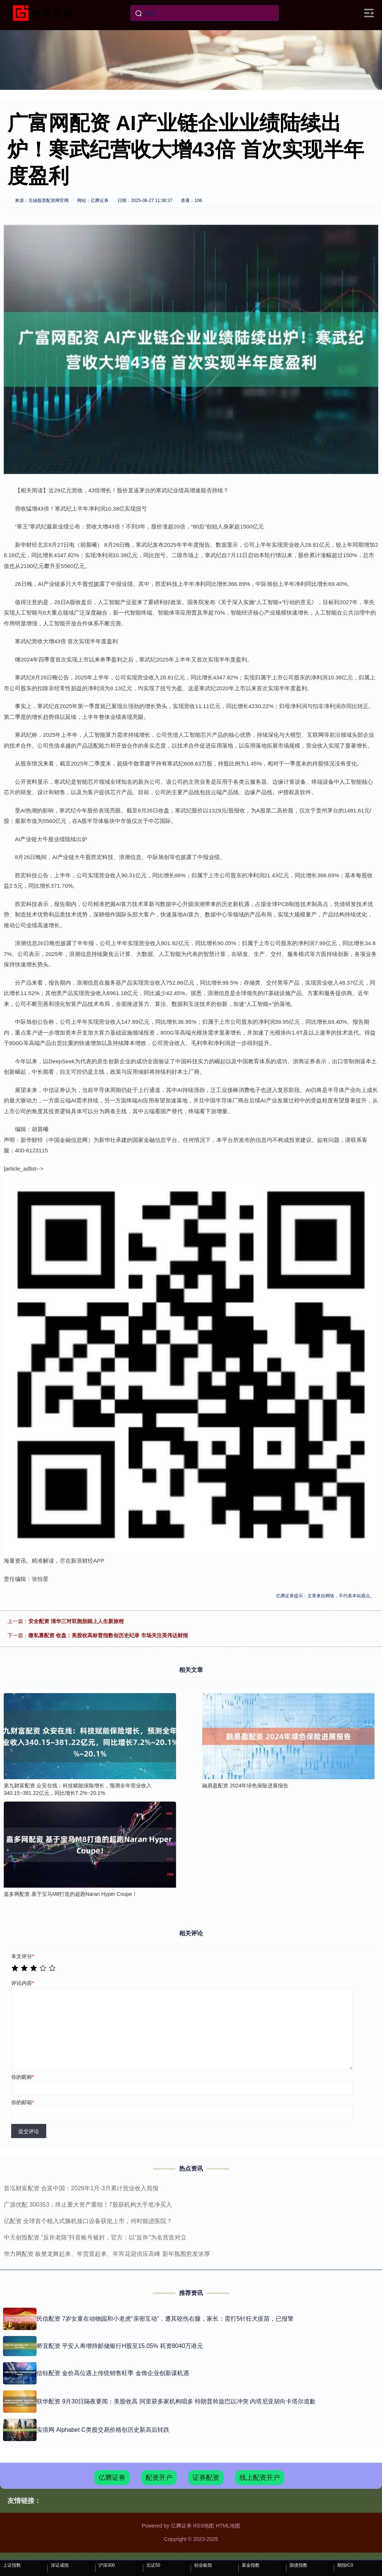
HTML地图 (228, 2526)
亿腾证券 (111, 2477)
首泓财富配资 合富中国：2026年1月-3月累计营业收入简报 (81, 2188)
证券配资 (205, 2477)
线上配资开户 (259, 2477)
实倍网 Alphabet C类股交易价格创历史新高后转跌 (103, 2430)
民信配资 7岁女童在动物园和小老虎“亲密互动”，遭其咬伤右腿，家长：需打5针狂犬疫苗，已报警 (165, 2318)
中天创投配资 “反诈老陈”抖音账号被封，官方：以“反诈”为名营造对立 (95, 2237)
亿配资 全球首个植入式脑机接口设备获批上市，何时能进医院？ (88, 2221)
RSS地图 (203, 2526)
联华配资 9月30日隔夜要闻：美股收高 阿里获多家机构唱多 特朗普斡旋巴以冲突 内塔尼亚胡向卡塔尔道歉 (176, 2401)
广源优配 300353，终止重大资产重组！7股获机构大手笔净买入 (88, 2204)
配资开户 (158, 2477)
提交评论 (28, 2131)
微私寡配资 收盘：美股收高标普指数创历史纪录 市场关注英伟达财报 (108, 1635)
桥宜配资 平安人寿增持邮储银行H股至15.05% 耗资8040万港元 (120, 2346)
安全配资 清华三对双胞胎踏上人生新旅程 (76, 1621)
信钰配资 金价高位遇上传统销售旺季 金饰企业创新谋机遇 (113, 2373)
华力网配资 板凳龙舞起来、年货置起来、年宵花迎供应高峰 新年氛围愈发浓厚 (107, 2254)
